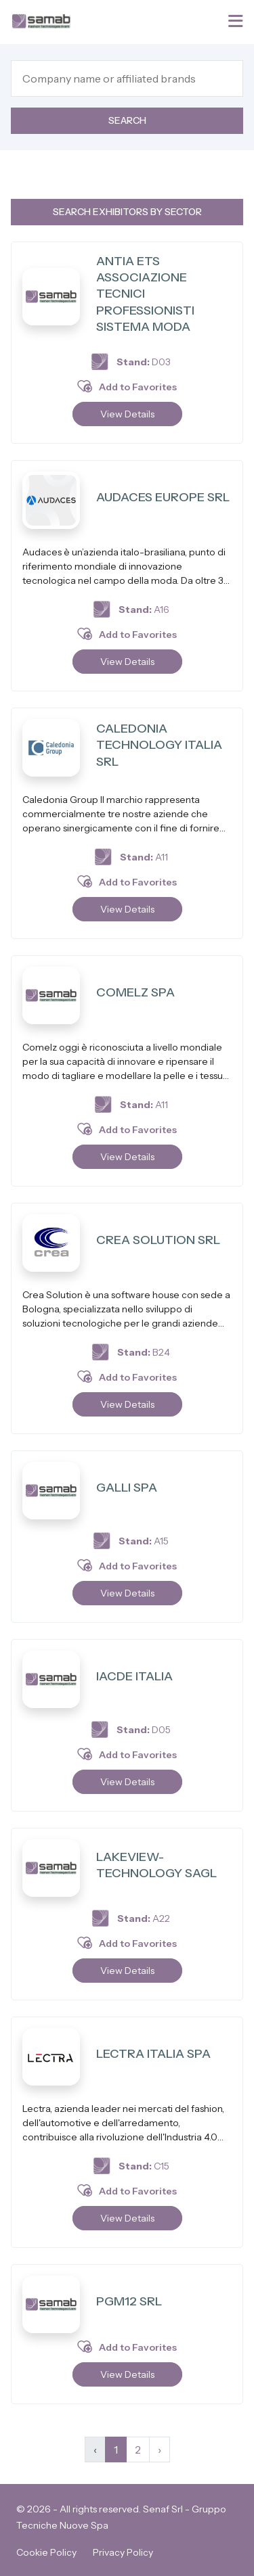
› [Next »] (159, 2449)
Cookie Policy (46, 2552)
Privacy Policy (123, 2552)
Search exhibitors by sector (127, 212)
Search (127, 120)
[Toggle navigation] (237, 21)
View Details (127, 414)
